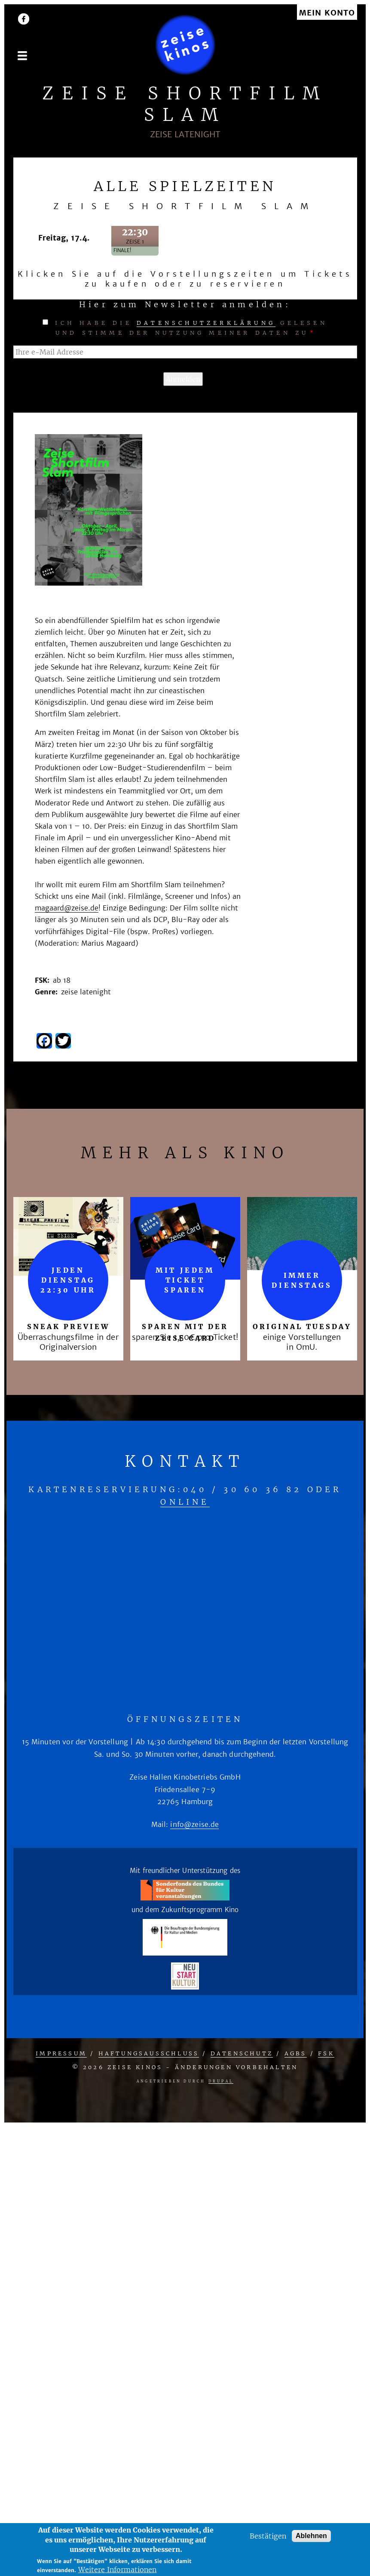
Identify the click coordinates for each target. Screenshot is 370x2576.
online (184, 1502)
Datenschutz (242, 2053)
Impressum (61, 2053)
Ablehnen (311, 2535)
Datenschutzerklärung (206, 323)
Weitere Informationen (117, 2569)
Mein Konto (327, 13)
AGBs (295, 2053)
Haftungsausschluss (148, 2053)
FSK (326, 2053)
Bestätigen (268, 2536)
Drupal (220, 2081)
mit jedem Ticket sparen (185, 1280)
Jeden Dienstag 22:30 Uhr (68, 1280)
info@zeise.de (194, 1824)
